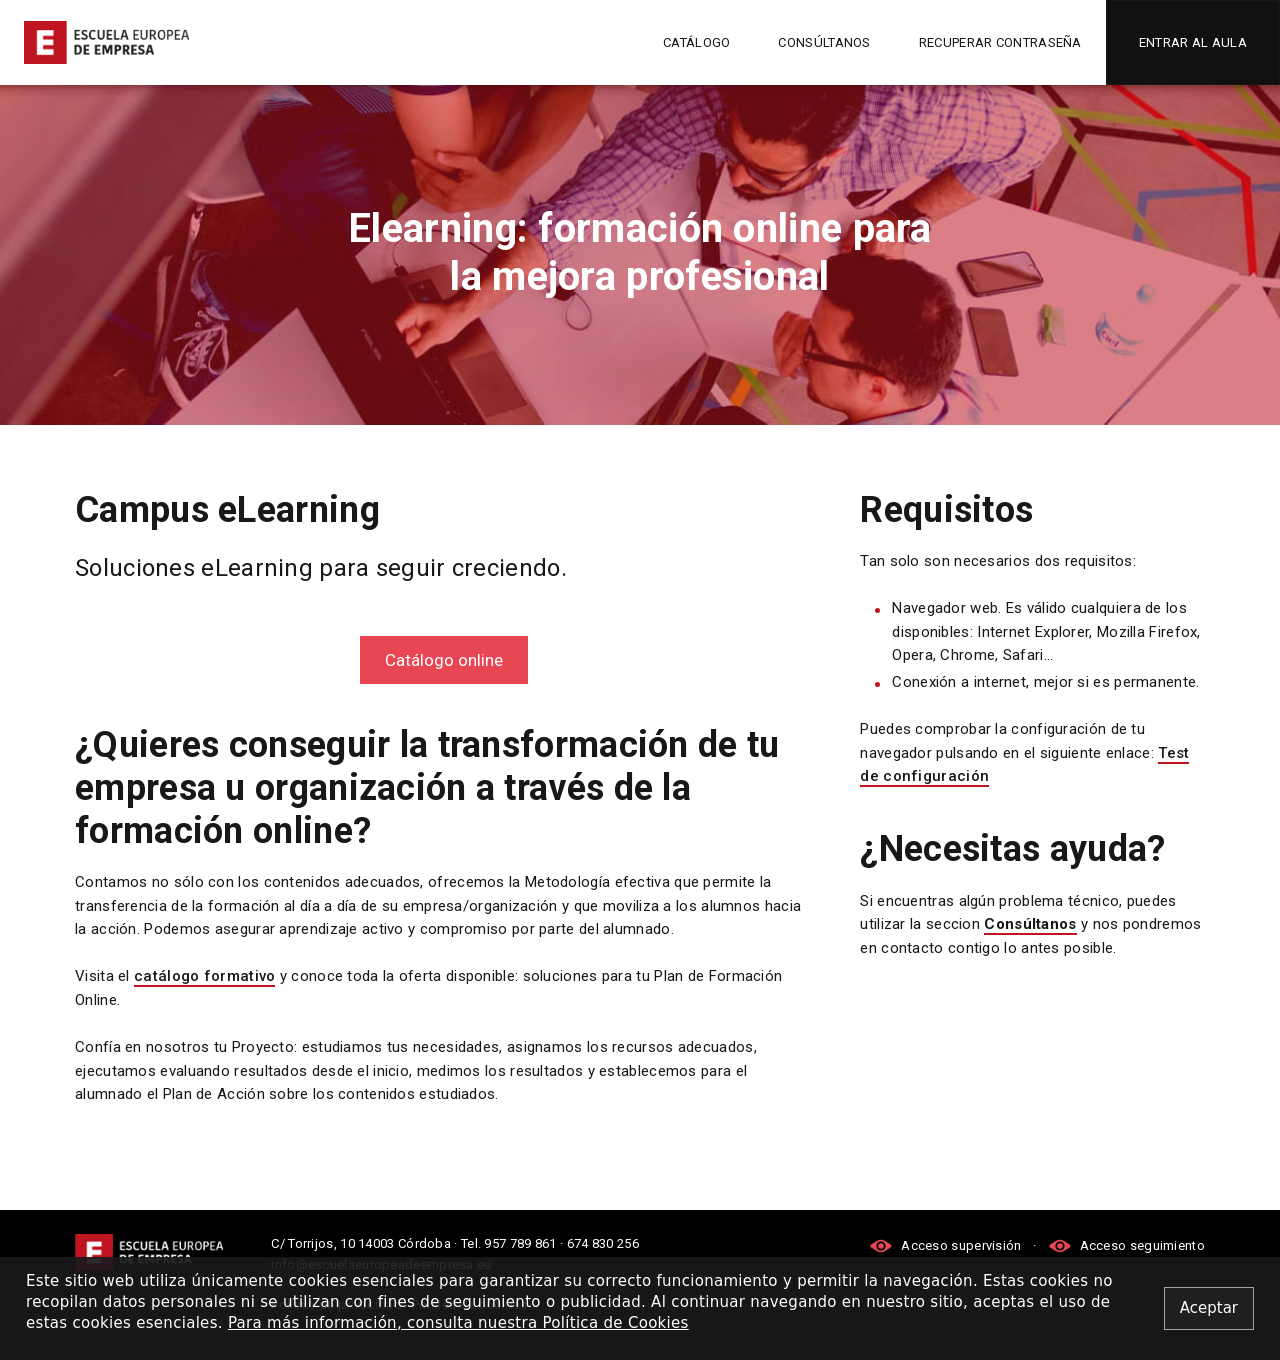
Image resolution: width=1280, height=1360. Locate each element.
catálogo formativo (204, 976)
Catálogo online (444, 660)
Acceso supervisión (947, 1245)
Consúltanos (824, 42)
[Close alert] (1209, 1308)
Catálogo (696, 42)
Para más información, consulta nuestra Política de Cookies (458, 1323)
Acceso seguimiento (1126, 1245)
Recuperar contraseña (1000, 42)
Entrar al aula (1193, 42)
